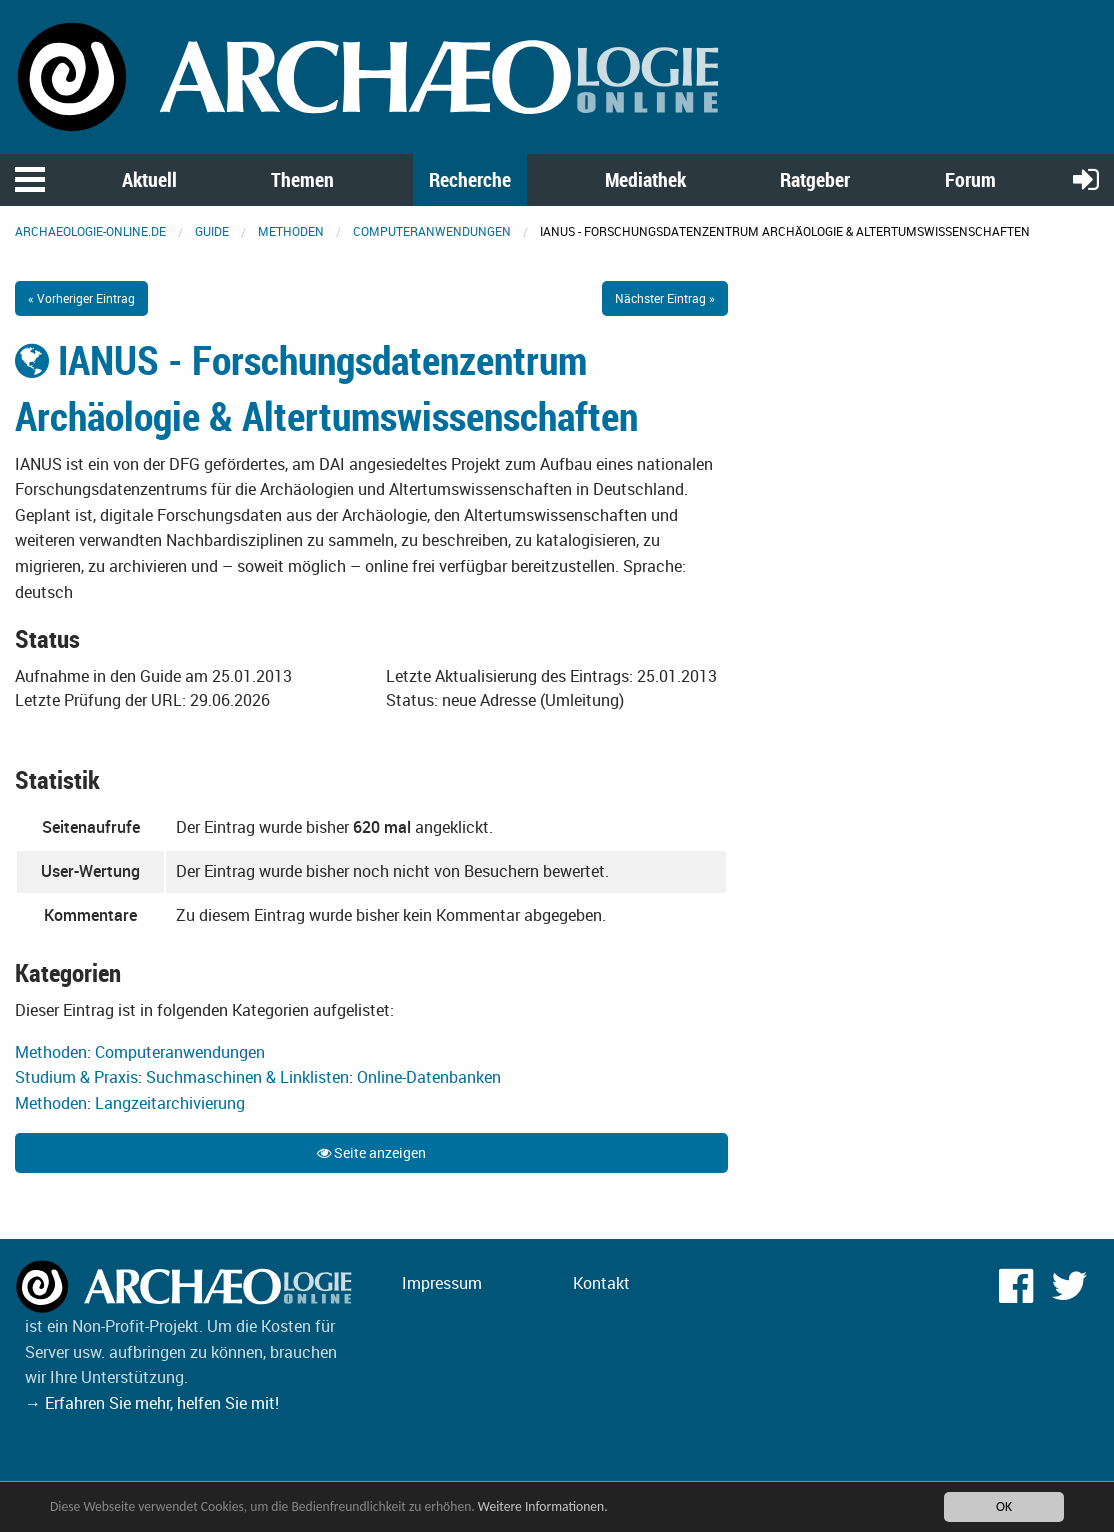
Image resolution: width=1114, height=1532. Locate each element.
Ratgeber (815, 179)
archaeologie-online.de (90, 231)
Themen (302, 179)
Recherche (470, 179)
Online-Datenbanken (429, 1077)
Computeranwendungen (432, 231)
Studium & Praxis (76, 1077)
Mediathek (645, 179)
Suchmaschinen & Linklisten (247, 1077)
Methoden (291, 231)
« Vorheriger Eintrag (81, 298)
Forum (970, 179)
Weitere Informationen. (543, 1506)
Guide (212, 231)
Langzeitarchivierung (170, 1103)
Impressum (442, 1283)
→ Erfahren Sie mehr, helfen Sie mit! (152, 1403)
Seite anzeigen (371, 1152)
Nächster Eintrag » (665, 298)
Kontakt (601, 1283)
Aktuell (149, 179)
